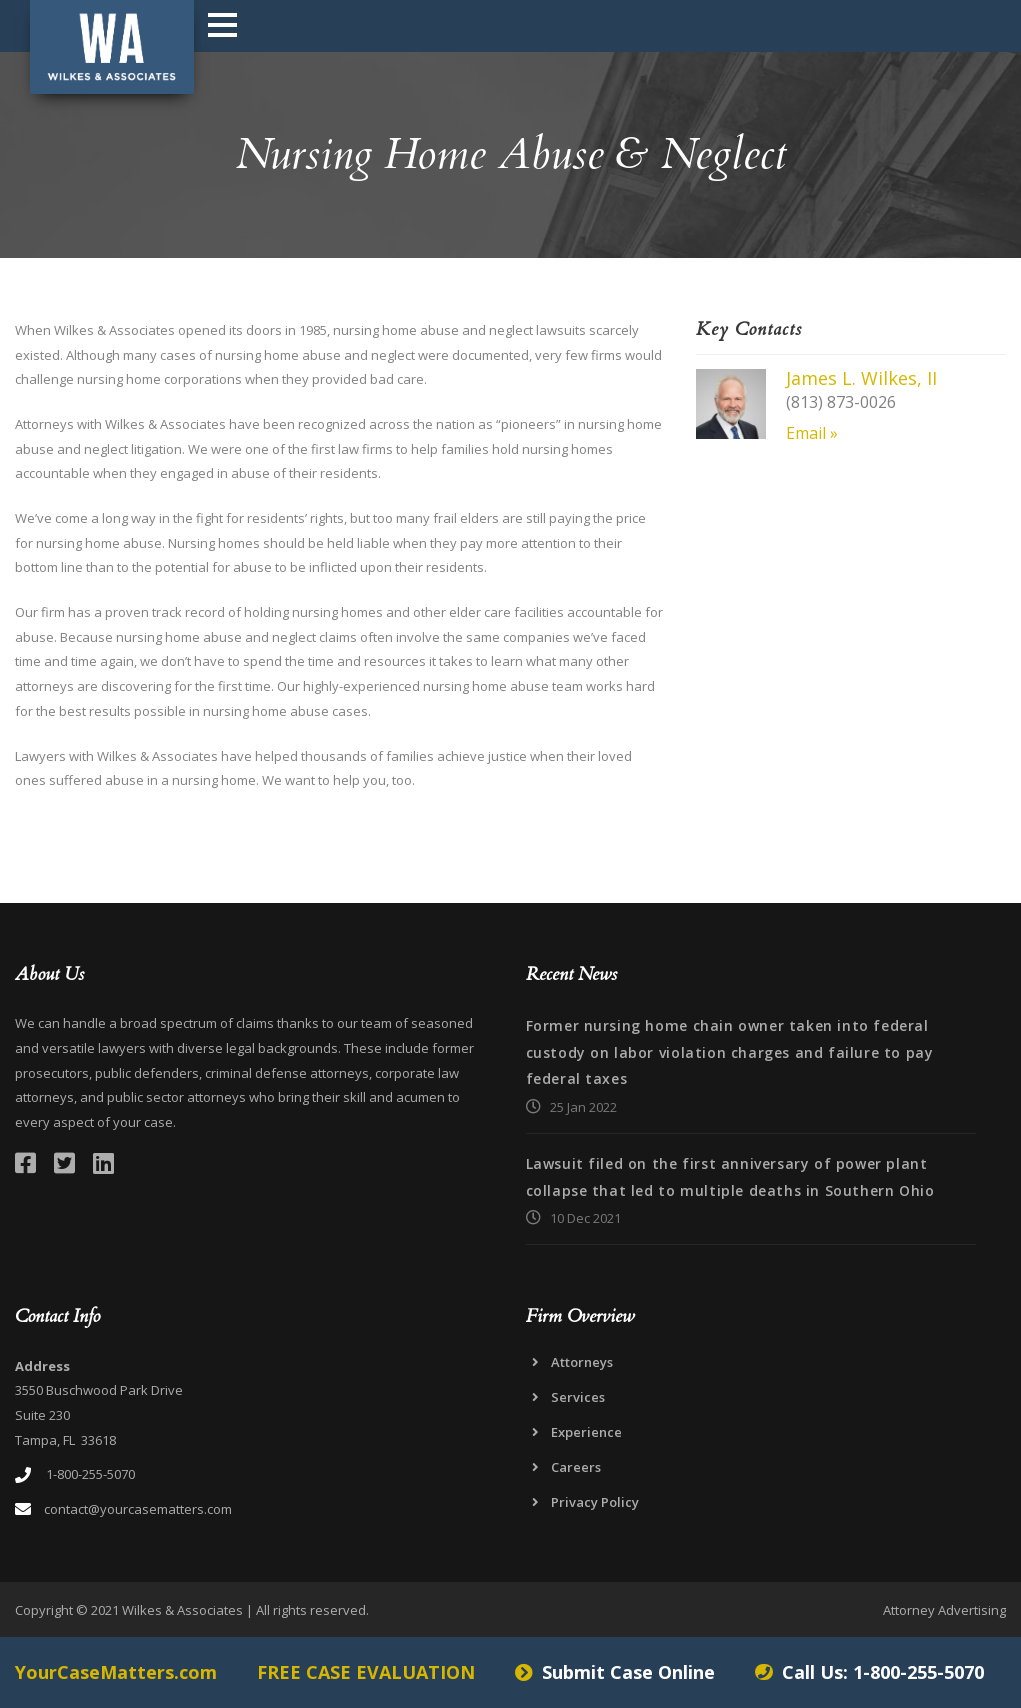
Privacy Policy (595, 1502)
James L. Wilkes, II (861, 378)
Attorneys (582, 1362)
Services (578, 1397)
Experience (586, 1432)
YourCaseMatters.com (116, 1672)
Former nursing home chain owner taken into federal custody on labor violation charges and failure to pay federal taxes (730, 1052)
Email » (812, 433)
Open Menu (222, 24)
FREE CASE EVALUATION (366, 1672)
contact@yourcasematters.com (138, 1509)
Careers (576, 1467)
